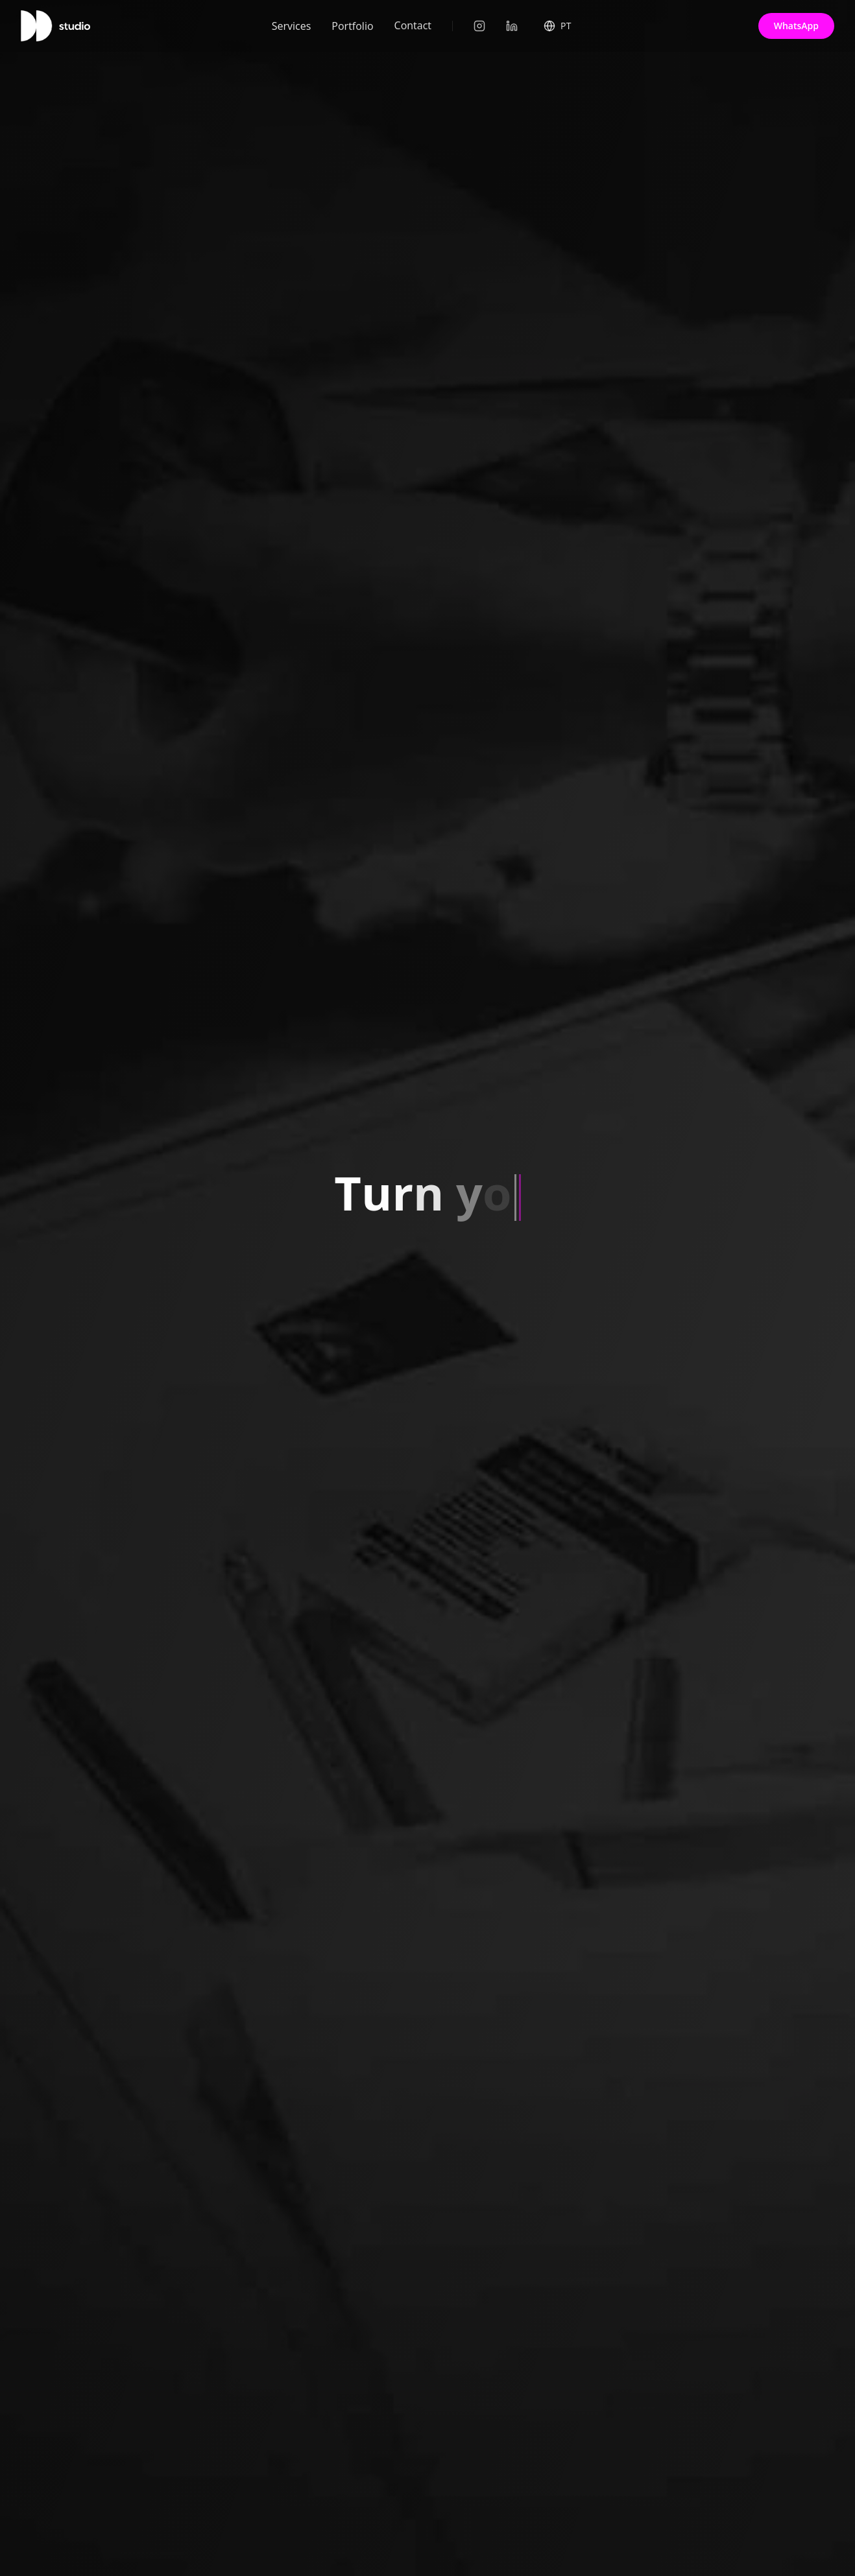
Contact (412, 20)
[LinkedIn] (512, 26)
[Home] (55, 25)
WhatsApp (796, 25)
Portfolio (352, 22)
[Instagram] (479, 26)
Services (291, 23)
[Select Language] (557, 24)
